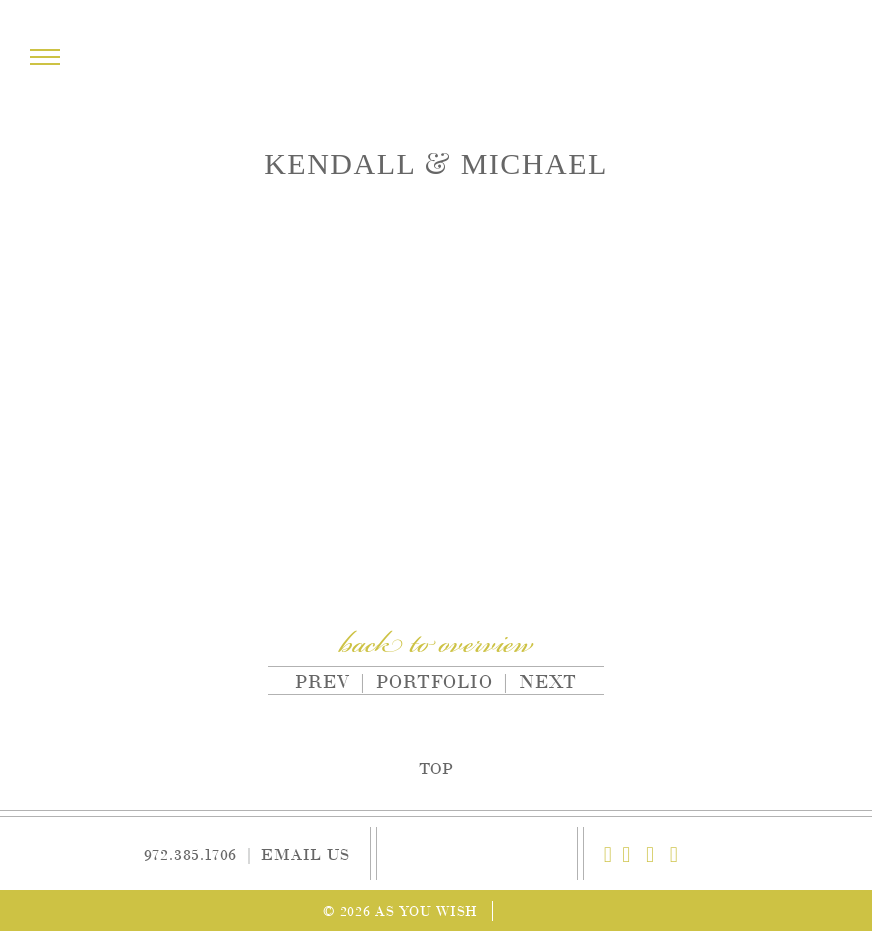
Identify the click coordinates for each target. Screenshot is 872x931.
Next (548, 680)
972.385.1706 (191, 853)
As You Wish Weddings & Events (436, 58)
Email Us (305, 853)
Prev (317, 680)
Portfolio (434, 680)
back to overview (436, 646)
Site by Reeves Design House (535, 910)
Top (436, 767)
